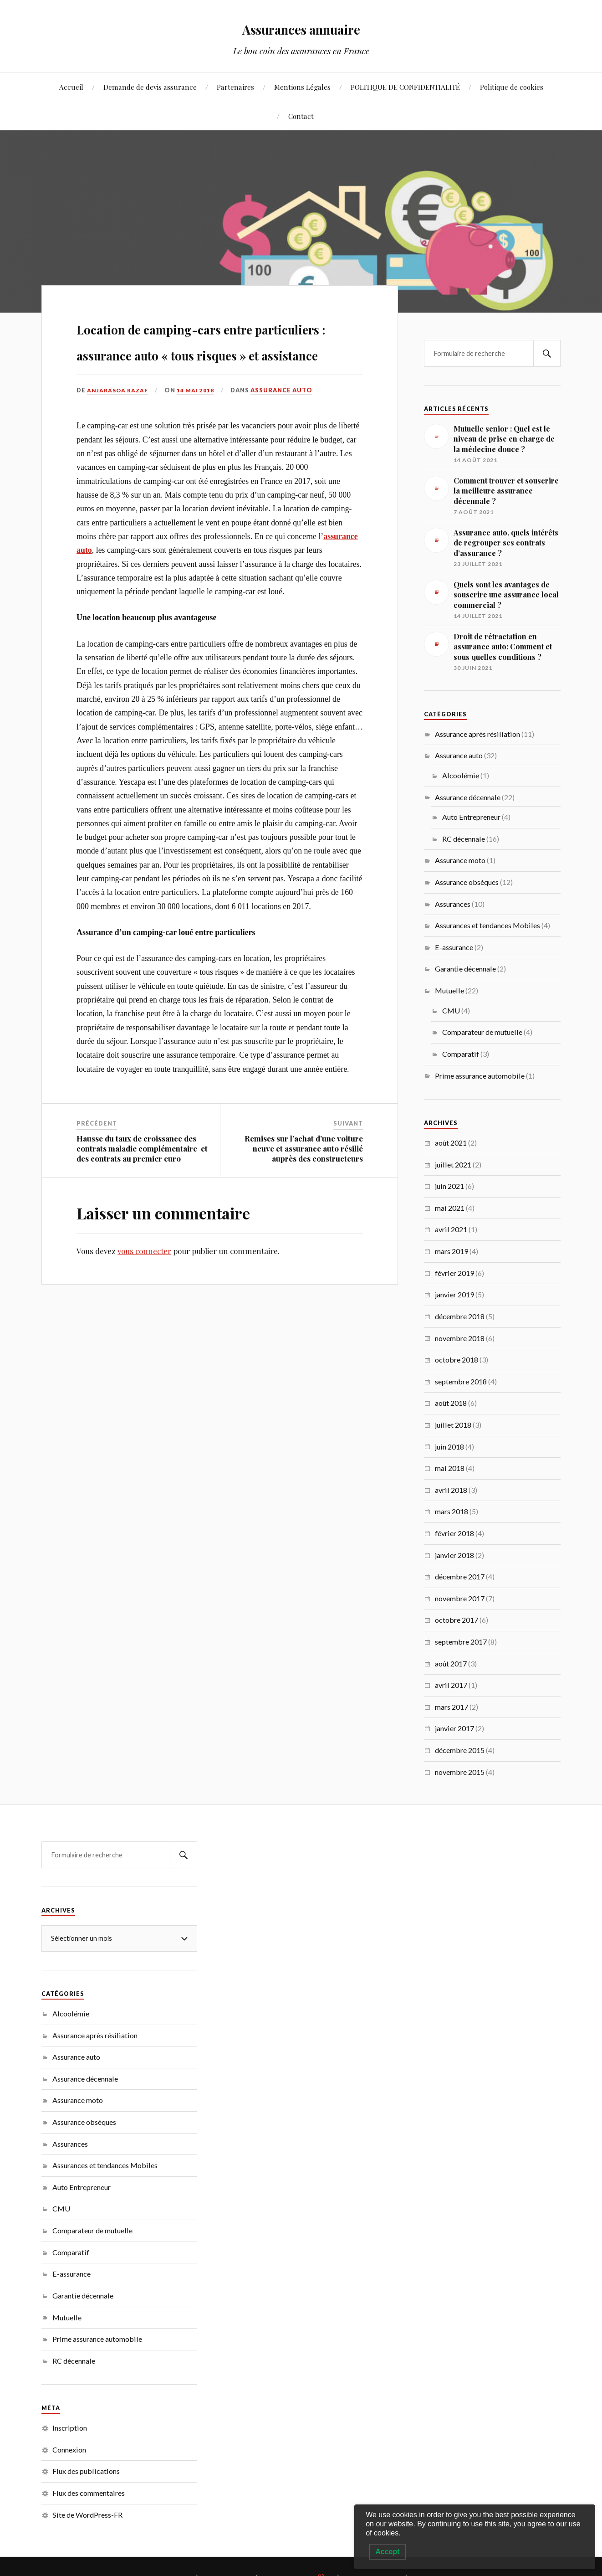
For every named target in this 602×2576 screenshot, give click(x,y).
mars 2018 (451, 1511)
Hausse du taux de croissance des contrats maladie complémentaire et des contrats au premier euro (142, 1201)
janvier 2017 (454, 1728)
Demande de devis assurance (150, 87)
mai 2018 (449, 1468)
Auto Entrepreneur (471, 816)
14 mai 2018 (199, 442)
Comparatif (460, 1053)
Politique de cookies (511, 87)
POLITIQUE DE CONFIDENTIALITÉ (405, 87)
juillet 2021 (453, 1164)
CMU (451, 1010)
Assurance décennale (467, 797)
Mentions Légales (302, 87)
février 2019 (454, 1273)
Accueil (71, 87)
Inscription (69, 2427)
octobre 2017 (456, 1619)
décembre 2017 (460, 1576)
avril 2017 (451, 1685)
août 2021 (451, 1142)
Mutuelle (449, 990)
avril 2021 (451, 1229)
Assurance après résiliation (477, 734)
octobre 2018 (456, 1359)
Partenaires (235, 87)
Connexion (69, 2449)
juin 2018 (449, 1446)
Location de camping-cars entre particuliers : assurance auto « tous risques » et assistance (213, 365)
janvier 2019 (454, 1294)
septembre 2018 (461, 1381)
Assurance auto (285, 442)
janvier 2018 (454, 1555)
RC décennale (463, 838)
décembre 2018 (460, 1316)
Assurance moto (460, 860)
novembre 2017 (460, 1598)
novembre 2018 (460, 1338)
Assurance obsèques (467, 882)
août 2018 (451, 1403)
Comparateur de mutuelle (482, 1032)
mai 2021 (449, 1207)
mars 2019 (451, 1251)
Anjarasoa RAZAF (119, 442)
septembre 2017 (461, 1641)
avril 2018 (451, 1490)
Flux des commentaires (88, 2493)
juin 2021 (449, 1186)
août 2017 (451, 1663)
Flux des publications (86, 2471)
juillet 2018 (453, 1424)
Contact (301, 116)
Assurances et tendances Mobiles (487, 925)
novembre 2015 (460, 1772)
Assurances (452, 904)
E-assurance (454, 947)
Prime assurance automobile (480, 1075)
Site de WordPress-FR (87, 2514)
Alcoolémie (460, 775)
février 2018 (454, 1533)
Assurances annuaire (301, 27)
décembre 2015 (460, 1750)
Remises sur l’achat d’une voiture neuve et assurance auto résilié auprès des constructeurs (304, 1201)
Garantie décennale (465, 968)
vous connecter (144, 1303)
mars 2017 (451, 1706)
